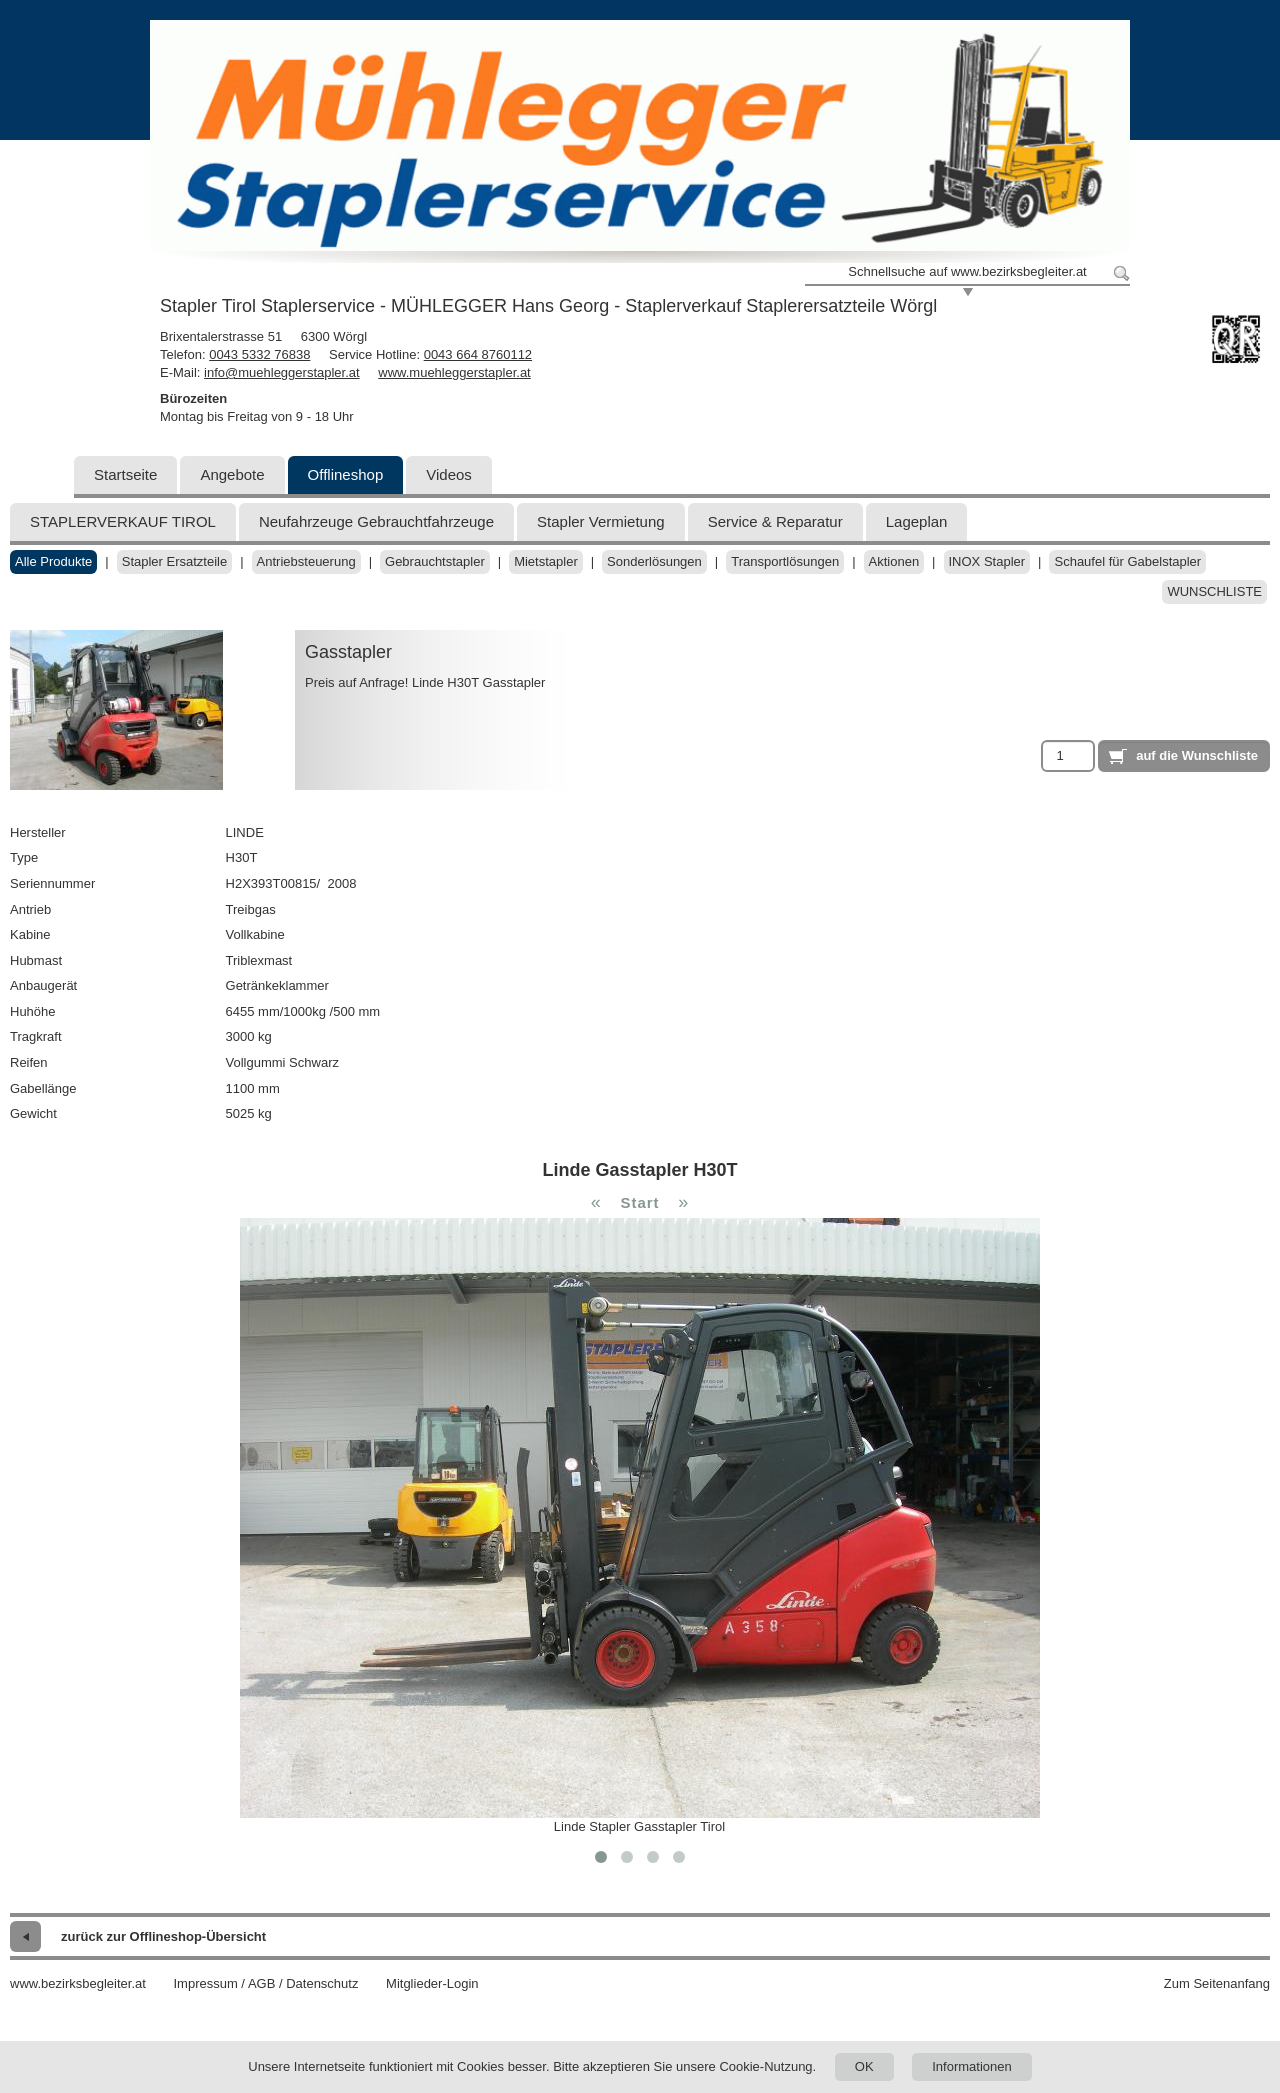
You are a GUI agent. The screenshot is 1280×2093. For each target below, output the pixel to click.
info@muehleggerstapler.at (282, 372)
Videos (449, 474)
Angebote (232, 474)
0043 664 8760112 (478, 354)
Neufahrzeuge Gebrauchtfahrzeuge (376, 521)
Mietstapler (546, 561)
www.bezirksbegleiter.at (78, 1983)
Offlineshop (346, 474)
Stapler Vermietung (601, 521)
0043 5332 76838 (259, 354)
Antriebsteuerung (306, 561)
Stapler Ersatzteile (175, 561)
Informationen (972, 2066)
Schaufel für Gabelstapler (1127, 561)
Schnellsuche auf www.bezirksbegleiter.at (967, 271)
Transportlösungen (785, 561)
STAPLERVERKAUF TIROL (123, 521)
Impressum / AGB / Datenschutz (265, 1983)
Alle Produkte (53, 561)
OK (864, 2066)
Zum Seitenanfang (1217, 1983)
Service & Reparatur (775, 521)
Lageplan (917, 521)
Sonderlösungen (654, 561)
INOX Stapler (987, 561)
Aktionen (894, 561)
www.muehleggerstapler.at (454, 372)
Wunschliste (1214, 591)
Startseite (125, 474)
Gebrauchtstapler (435, 561)
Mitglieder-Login (432, 1983)
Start (639, 1202)
